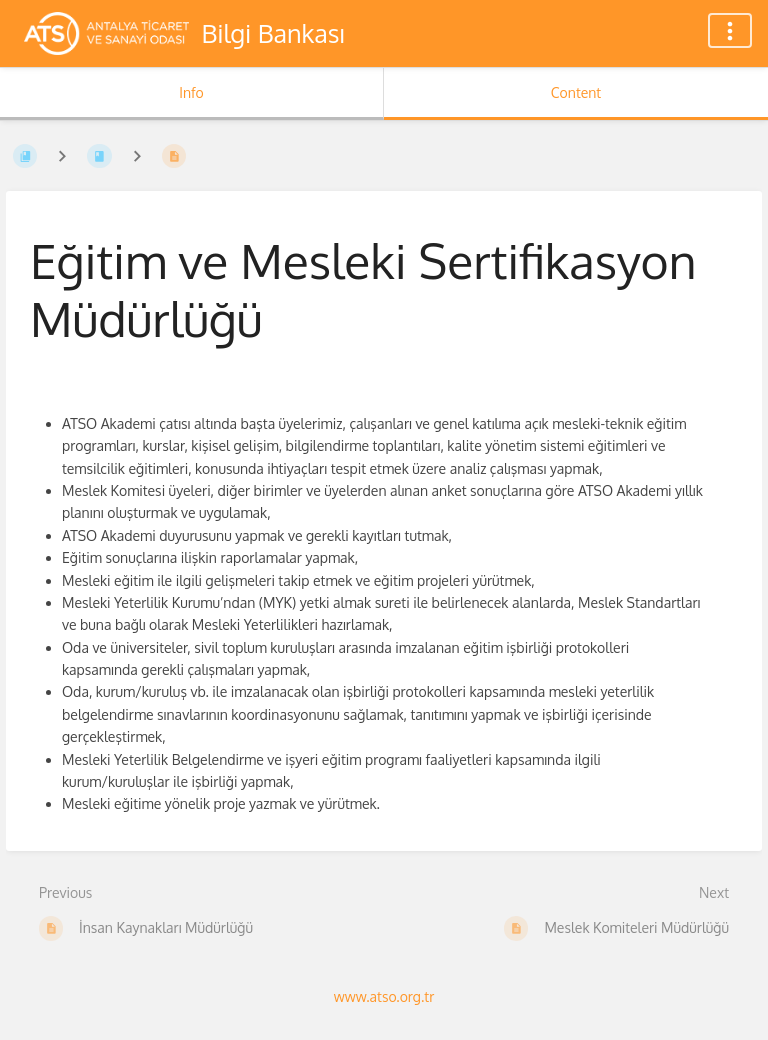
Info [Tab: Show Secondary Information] (191, 92)
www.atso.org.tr (384, 996)
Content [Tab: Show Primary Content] (576, 92)
